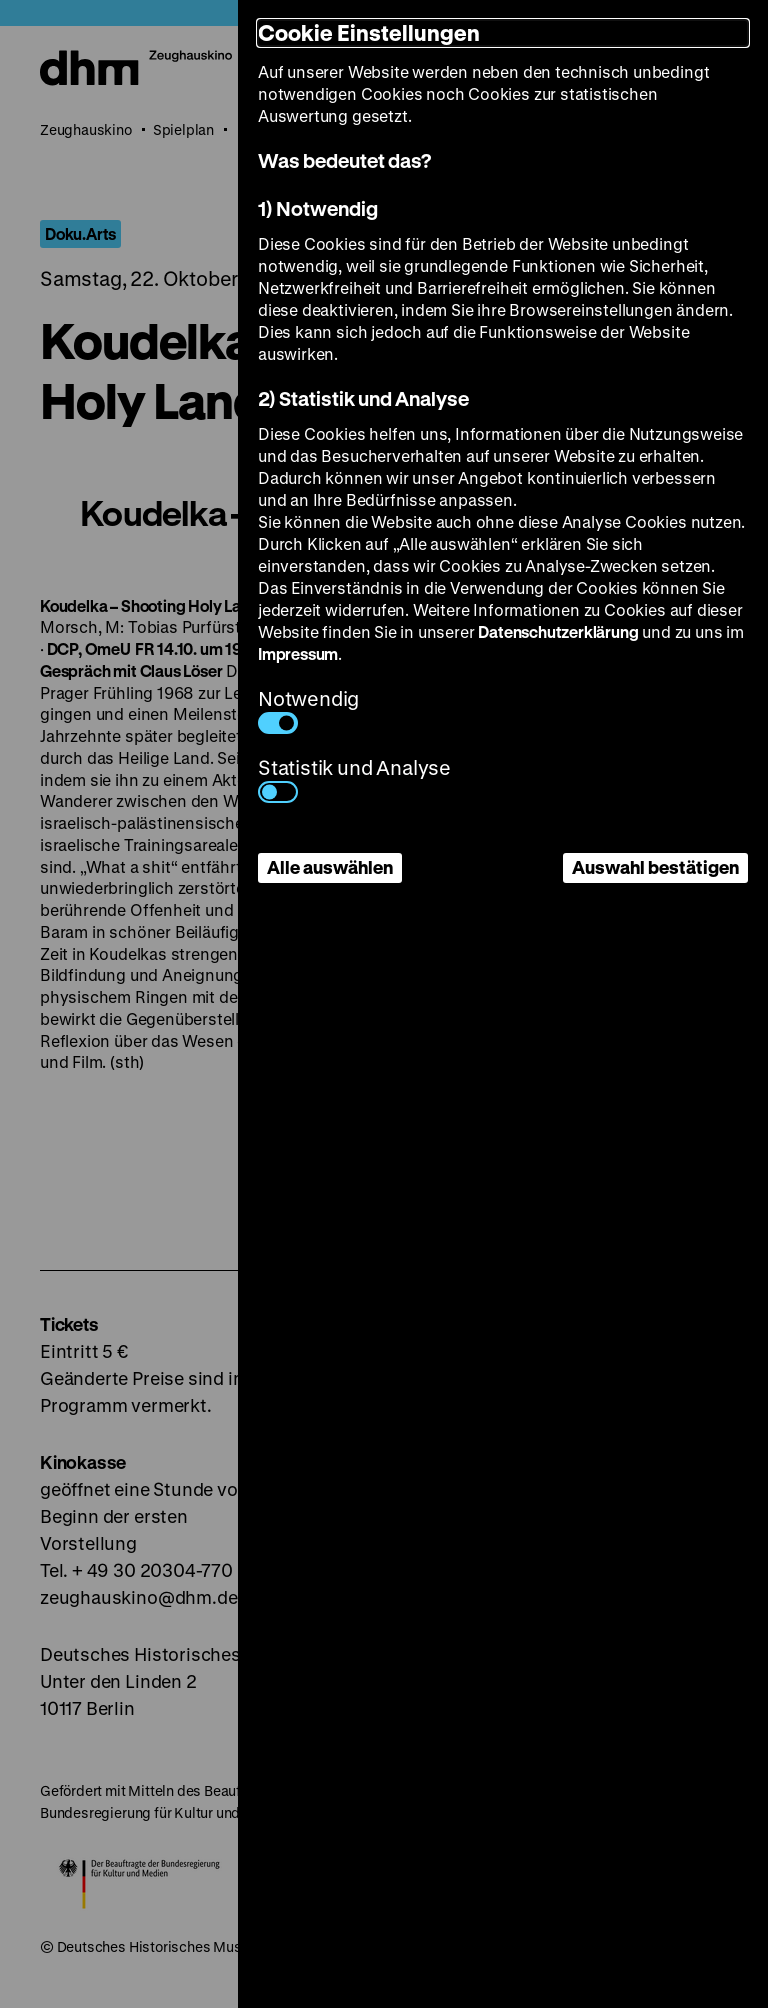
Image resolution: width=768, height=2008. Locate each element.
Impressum (298, 653)
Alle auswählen (330, 867)
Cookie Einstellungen (369, 32)
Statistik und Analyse (354, 778)
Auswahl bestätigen (655, 867)
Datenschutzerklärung (558, 631)
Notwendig (308, 709)
